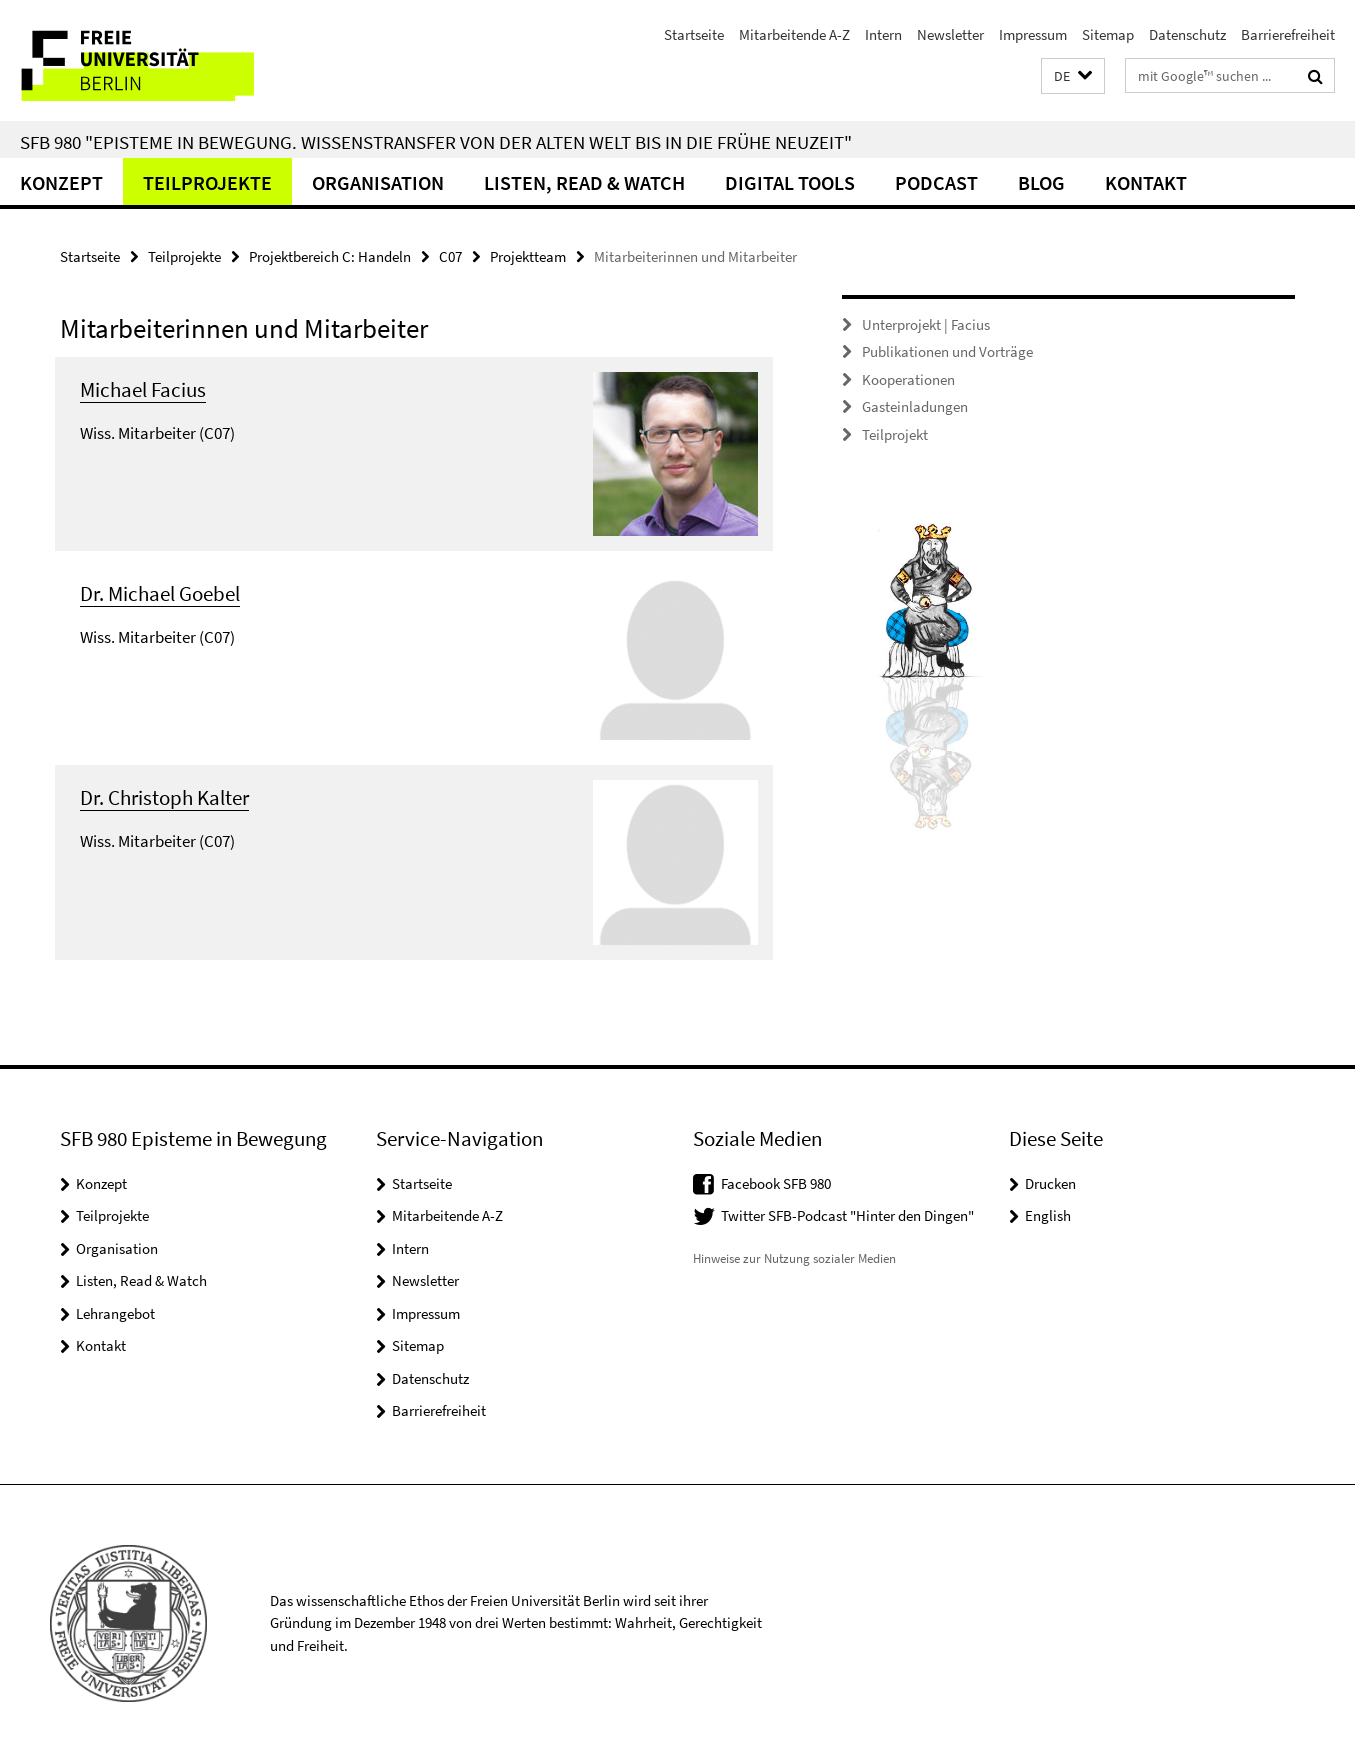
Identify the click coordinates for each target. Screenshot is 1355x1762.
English (1048, 1215)
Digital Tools (790, 182)
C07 (450, 256)
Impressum (1033, 34)
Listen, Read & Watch (584, 182)
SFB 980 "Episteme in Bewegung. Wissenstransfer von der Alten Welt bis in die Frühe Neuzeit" (436, 142)
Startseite (694, 34)
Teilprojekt (895, 434)
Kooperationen (908, 379)
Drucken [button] (1050, 1183)
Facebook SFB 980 (776, 1183)
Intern (883, 34)
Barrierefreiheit (1288, 34)
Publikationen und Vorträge (947, 351)
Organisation (378, 182)
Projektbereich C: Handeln (330, 256)
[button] (1073, 76)
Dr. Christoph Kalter (164, 797)
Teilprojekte (207, 182)
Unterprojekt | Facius (926, 324)
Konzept (61, 182)
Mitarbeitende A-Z (794, 34)
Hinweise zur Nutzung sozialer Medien (794, 1258)
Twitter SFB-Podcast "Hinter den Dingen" (847, 1215)
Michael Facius (143, 389)
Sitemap (1108, 34)
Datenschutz (1187, 34)
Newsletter (950, 34)
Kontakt (1146, 182)
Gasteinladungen (915, 406)
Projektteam (528, 256)
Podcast (936, 182)
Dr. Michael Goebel (160, 593)
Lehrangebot (115, 1313)
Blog (1041, 182)
